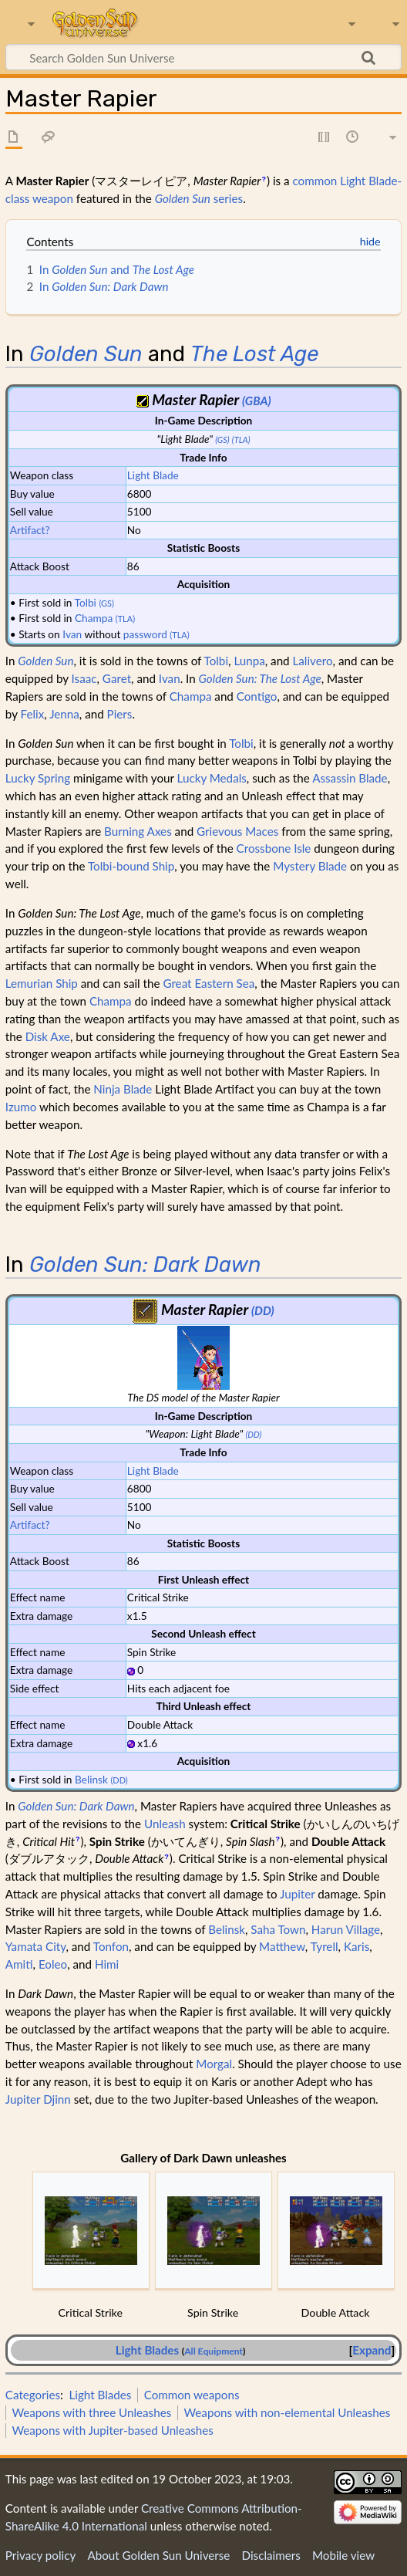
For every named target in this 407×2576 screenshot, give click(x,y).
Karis (356, 1946)
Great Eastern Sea (208, 983)
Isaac (84, 678)
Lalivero (313, 661)
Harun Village (345, 1929)
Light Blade (153, 475)
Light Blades (147, 2350)
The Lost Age (254, 354)
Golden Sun (86, 354)
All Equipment (213, 2351)
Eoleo (53, 1964)
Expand (371, 2350)
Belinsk (91, 1779)
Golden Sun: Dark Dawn (145, 1264)
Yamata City (35, 1946)
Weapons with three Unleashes (91, 2412)
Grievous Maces (237, 831)
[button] (371, 2350)
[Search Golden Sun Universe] (203, 57)
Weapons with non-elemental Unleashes (286, 2412)
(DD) (262, 1310)
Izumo (21, 1107)
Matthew (282, 1946)
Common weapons (192, 2395)
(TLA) (241, 439)
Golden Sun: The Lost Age (260, 678)
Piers (120, 714)
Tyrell (324, 1946)
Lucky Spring (37, 778)
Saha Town (278, 1929)
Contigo (257, 696)
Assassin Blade (349, 778)
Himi (107, 1964)
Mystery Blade (310, 866)
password (145, 634)
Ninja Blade (122, 1089)
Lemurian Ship (41, 983)
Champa (94, 617)
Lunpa (249, 661)
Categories (32, 2395)
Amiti (19, 1964)
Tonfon (111, 1946)
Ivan (72, 634)
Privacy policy (40, 2555)
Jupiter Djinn (38, 2099)
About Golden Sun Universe (158, 2555)
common (314, 181)
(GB (251, 400)
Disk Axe (47, 1036)
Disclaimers (271, 2555)
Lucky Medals (212, 778)
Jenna (64, 714)
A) (265, 400)
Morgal (214, 2064)
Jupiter (297, 1894)
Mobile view (343, 2555)
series (199, 198)
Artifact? (30, 529)
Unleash (165, 1824)
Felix (32, 714)
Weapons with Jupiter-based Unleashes (113, 2430)
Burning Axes (138, 831)
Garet (117, 678)
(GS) (222, 439)
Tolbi (85, 602)
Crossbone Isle (274, 848)
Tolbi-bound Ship (131, 866)
